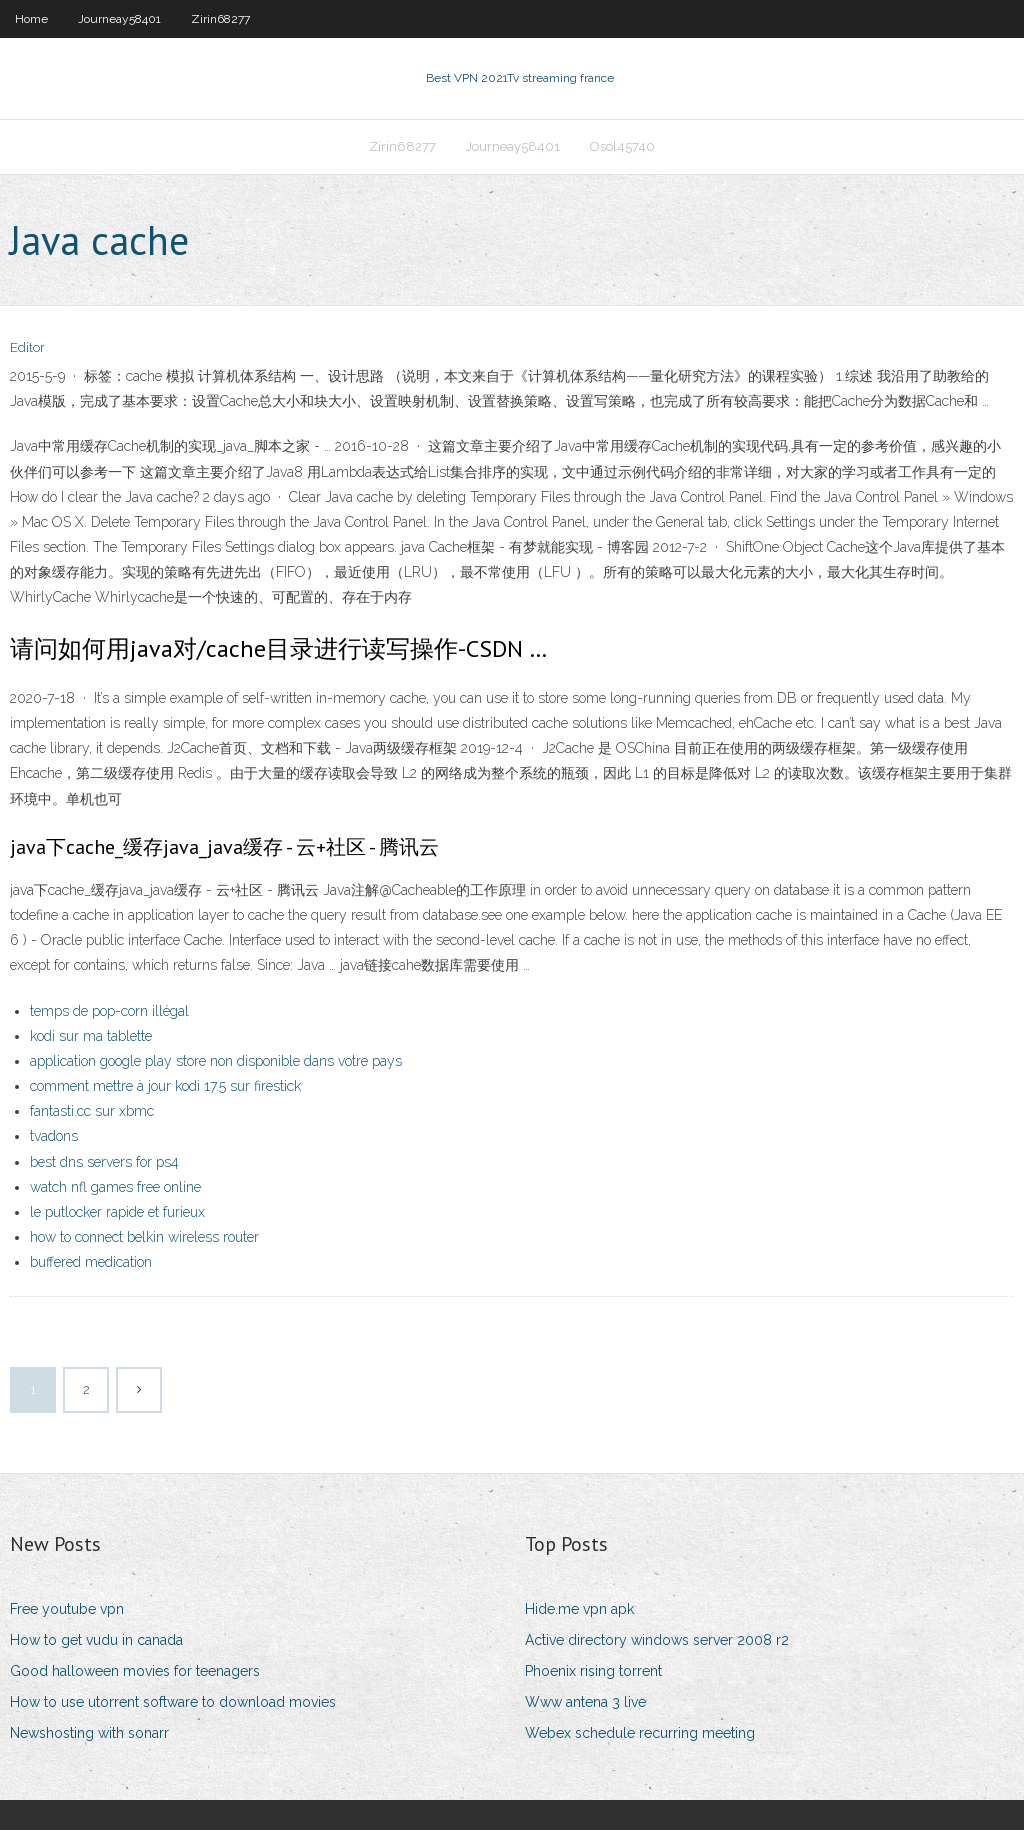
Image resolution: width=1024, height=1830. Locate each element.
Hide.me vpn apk (579, 1609)
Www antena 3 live (585, 1702)
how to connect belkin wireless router (144, 1237)
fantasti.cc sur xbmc (92, 1111)
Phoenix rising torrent (593, 1671)
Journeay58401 (119, 19)
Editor (27, 347)
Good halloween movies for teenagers (135, 1671)
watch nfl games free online (115, 1187)
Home (31, 19)
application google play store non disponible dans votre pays (216, 1061)
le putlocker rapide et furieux (117, 1212)
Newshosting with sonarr (89, 1733)
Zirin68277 (220, 19)
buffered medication (91, 1262)
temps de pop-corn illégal (109, 1011)
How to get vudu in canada (96, 1640)
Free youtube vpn (67, 1609)
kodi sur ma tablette (91, 1036)
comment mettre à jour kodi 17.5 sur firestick (165, 1086)
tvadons (54, 1136)
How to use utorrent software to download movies (173, 1702)
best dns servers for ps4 (104, 1162)
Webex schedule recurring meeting (640, 1733)
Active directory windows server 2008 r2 (657, 1640)
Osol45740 (622, 146)
